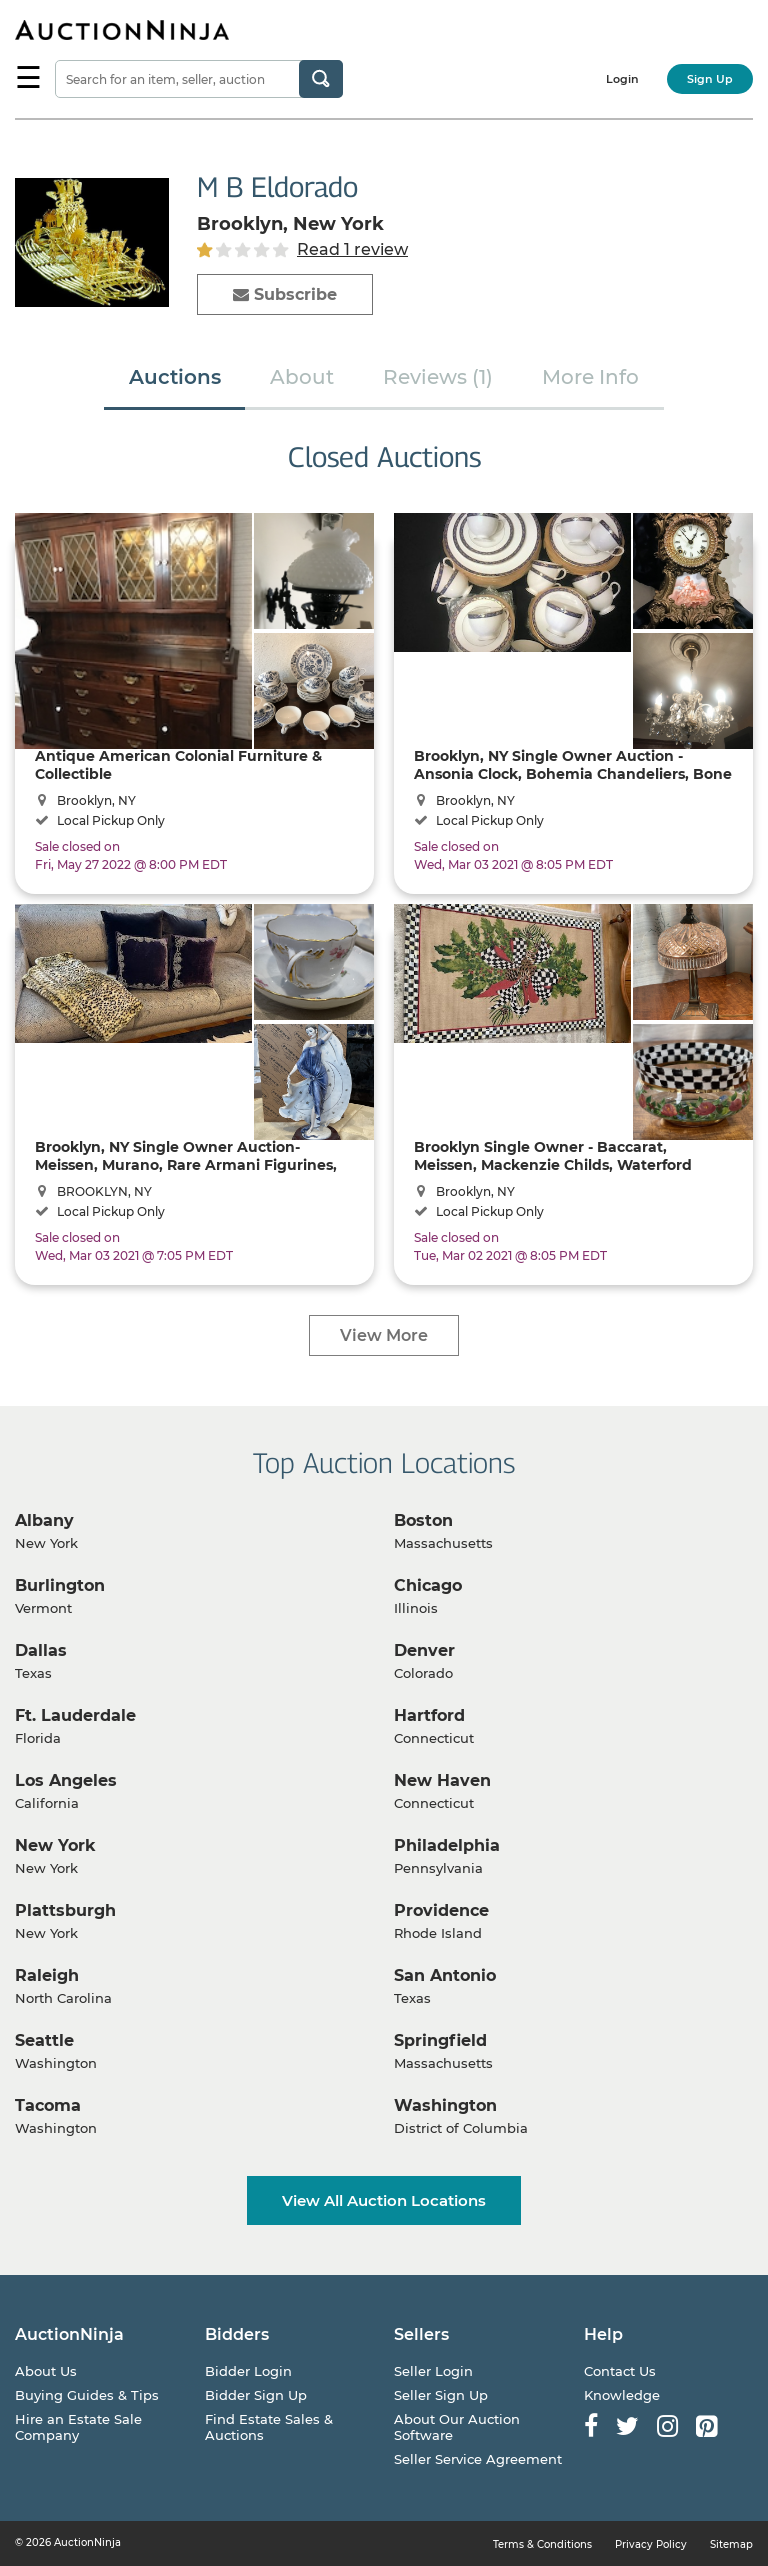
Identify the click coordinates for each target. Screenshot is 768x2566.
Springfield (440, 2040)
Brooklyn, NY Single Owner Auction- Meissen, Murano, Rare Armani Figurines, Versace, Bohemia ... (186, 1155)
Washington (445, 2105)
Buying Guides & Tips (87, 2395)
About (302, 377)
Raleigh (47, 1975)
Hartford (429, 1715)
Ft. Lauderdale (75, 1715)
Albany (44, 1520)
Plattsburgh (65, 1910)
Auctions (175, 377)
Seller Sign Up (441, 2395)
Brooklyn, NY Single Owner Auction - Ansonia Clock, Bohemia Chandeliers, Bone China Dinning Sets (573, 764)
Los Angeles (66, 1780)
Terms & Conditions (542, 2544)
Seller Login (433, 2371)
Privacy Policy (651, 2544)
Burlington (60, 1585)
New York (55, 1845)
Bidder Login (248, 2371)
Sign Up (710, 79)
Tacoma (48, 2105)
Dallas (41, 1650)
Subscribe (285, 294)
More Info (590, 377)
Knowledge (622, 2395)
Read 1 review (352, 249)
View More (384, 1335)
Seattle (44, 2040)
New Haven (442, 1780)
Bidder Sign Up (256, 2395)
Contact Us (620, 2371)
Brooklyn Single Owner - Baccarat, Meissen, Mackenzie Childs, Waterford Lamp (553, 1155)
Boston (423, 1520)
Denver (424, 1650)
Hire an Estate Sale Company (78, 2427)
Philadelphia (447, 1845)
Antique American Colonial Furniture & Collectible (178, 764)
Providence (441, 1910)
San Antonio (445, 1975)
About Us (46, 2371)
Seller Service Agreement (478, 2459)
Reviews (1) (438, 377)
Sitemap (731, 2544)
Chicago (428, 1585)
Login (622, 79)
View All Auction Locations (384, 2200)
